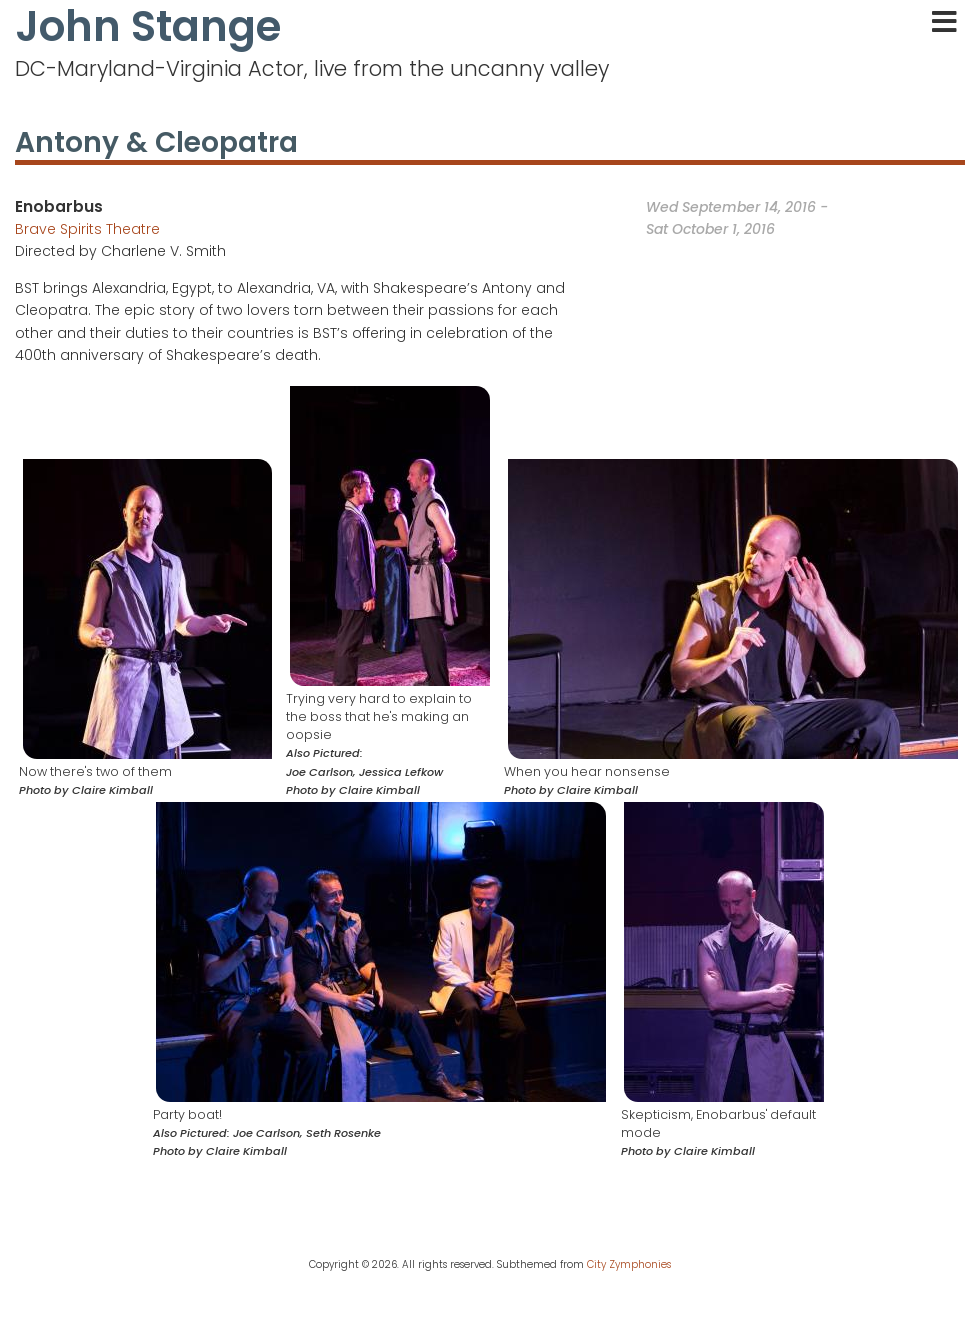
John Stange (148, 27)
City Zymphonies (629, 1264)
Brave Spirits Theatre (87, 229)
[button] (147, 608)
